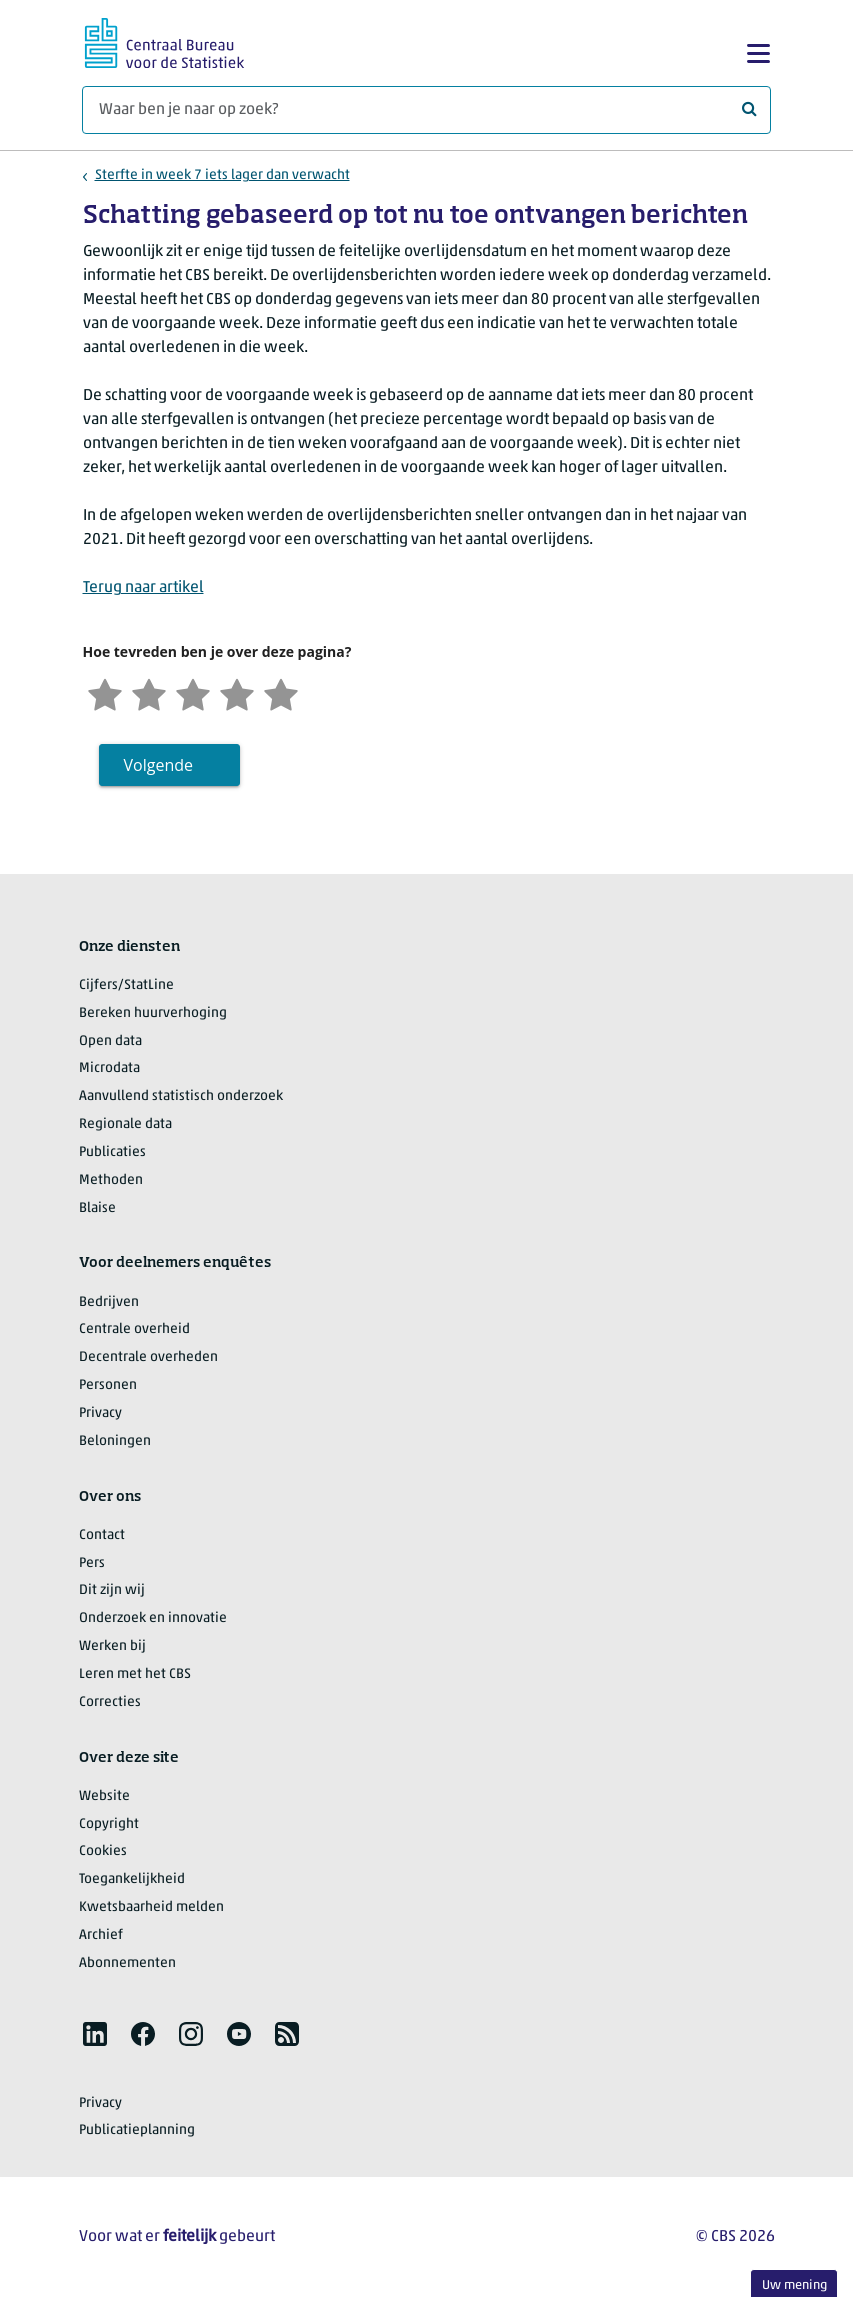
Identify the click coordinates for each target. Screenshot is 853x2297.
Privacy (100, 1413)
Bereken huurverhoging (153, 1013)
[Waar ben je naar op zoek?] (426, 110)
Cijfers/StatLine (126, 985)
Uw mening (794, 2285)
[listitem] (95, 2034)
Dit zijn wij (112, 1590)
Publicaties (112, 1152)
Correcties (110, 1702)
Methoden (111, 1180)
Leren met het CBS (135, 1674)
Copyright (109, 1824)
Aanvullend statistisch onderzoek (181, 1096)
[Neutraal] (193, 692)
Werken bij (112, 1646)
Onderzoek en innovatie (153, 1618)
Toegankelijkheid (132, 1879)
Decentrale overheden (148, 1357)
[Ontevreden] (149, 692)
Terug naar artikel (143, 588)
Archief (101, 1935)
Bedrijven (109, 1302)
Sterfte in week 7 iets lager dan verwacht (222, 175)
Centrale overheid (134, 1329)
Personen (108, 1385)
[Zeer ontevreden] (105, 692)
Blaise (97, 1208)
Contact (102, 1535)
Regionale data (125, 1124)
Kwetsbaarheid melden (151, 1907)
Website (104, 1796)
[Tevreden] (237, 692)
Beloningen (115, 1441)
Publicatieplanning (137, 2130)
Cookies (103, 1851)
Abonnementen (127, 1963)
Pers (92, 1563)
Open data (110, 1041)
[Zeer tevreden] (281, 692)
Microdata (109, 1068)
